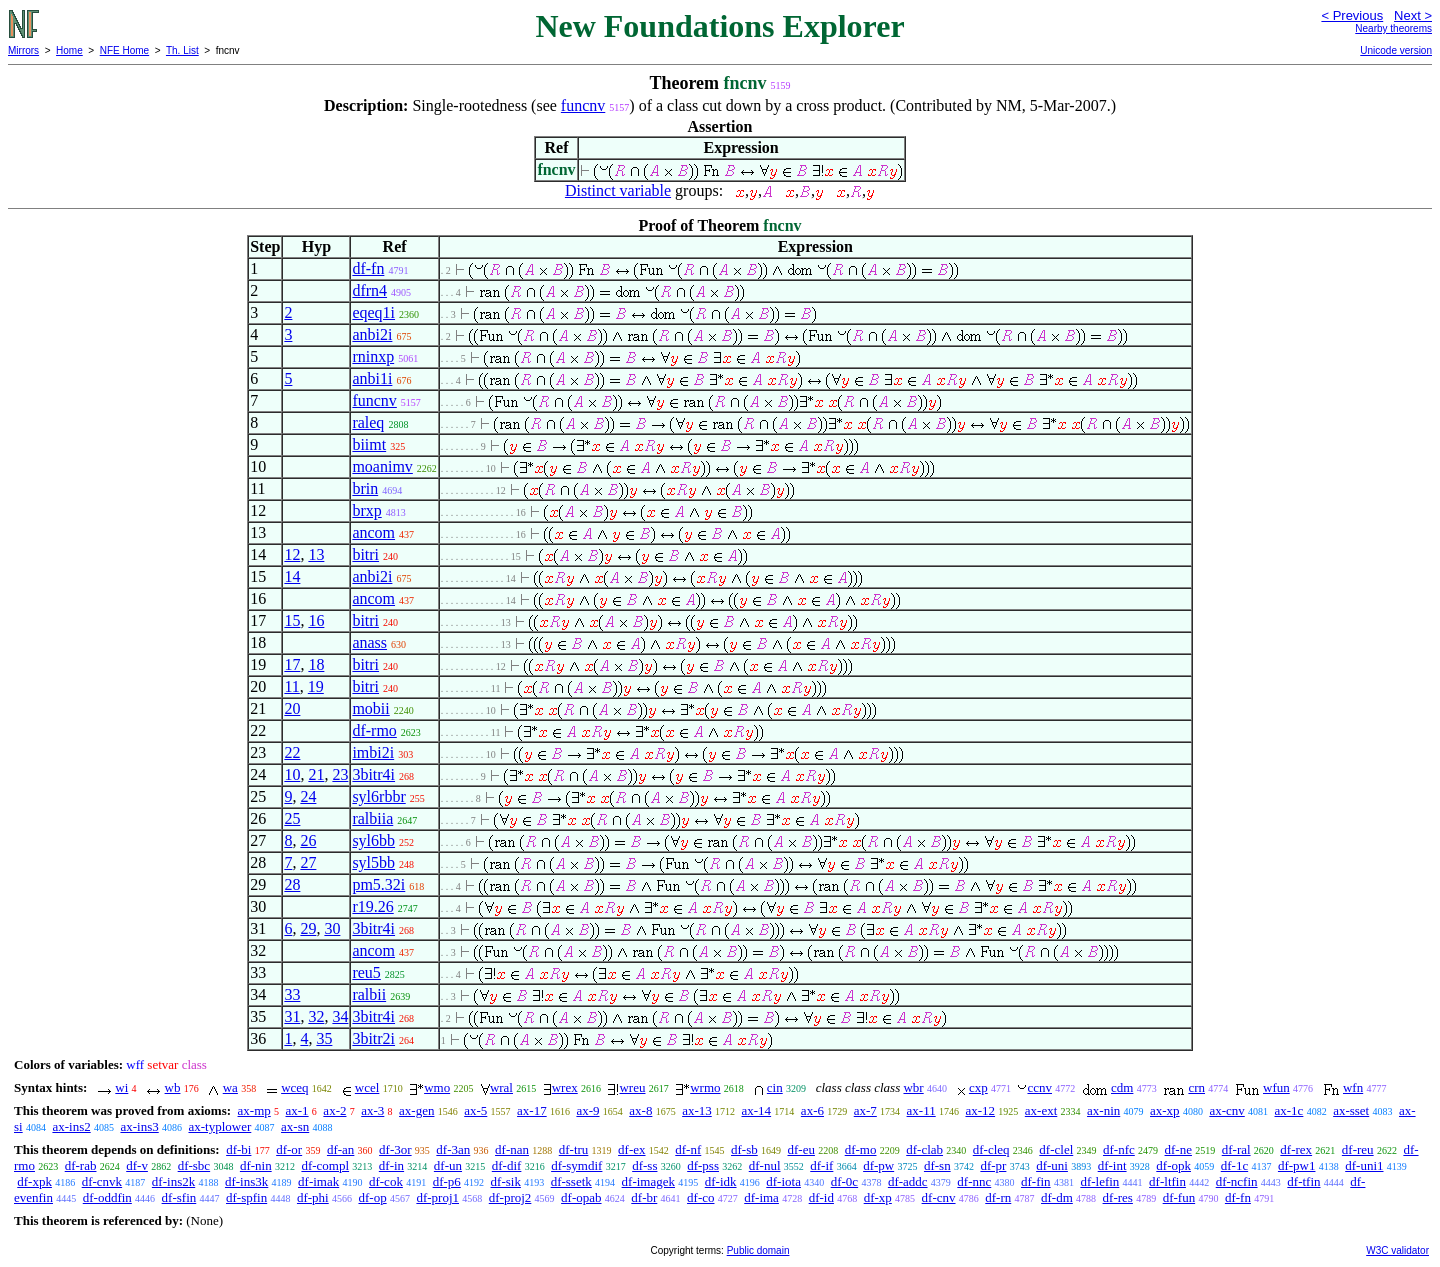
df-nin (256, 1165)
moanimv (382, 466)
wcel (367, 1087)
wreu (632, 1087)
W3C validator (1397, 1250)
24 (308, 796)
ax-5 (475, 1110)
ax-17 (532, 1110)
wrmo (705, 1087)
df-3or (395, 1149)
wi (121, 1087)
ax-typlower (219, 1126)
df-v (137, 1165)
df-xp (878, 1197)
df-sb (744, 1149)
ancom (373, 532)
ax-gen (416, 1110)
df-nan (512, 1149)
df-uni (1052, 1165)
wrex (565, 1087)
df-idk (721, 1181)
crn (1196, 1087)
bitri (365, 554)
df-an (340, 1149)
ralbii (369, 994)
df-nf (688, 1149)
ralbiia (372, 818)
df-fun (1179, 1197)
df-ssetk (571, 1181)
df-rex (1296, 1149)
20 (292, 708)
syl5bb (373, 862)
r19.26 (372, 906)
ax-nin (1103, 1110)
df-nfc (1119, 1149)
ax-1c (1289, 1110)
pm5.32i (378, 884)
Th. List (182, 50)
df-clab (924, 1149)
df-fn (368, 268)
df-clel (1056, 1149)
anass (369, 642)
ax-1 (297, 1110)
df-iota (783, 1181)
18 (316, 664)
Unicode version (1396, 50)
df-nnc (974, 1181)
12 (292, 554)
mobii (370, 708)
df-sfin (179, 1197)
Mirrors (23, 50)
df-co (700, 1197)
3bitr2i (373, 1038)
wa (230, 1087)
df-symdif (576, 1165)
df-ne (1178, 1149)
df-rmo (374, 730)
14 (292, 576)
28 (292, 884)
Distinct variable (618, 190)
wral (501, 1087)
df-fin (1036, 1181)
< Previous (1352, 15)
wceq (294, 1087)
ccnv (1039, 1087)
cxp (978, 1087)
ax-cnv (1226, 1110)
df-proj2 (510, 1197)
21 (316, 774)
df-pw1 (1297, 1165)
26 (308, 840)
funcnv (583, 105)
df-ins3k (246, 1181)
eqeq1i (373, 312)
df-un (448, 1165)
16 (316, 620)
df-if (821, 1165)
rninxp (373, 356)
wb (173, 1087)
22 (292, 752)
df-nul (765, 1165)
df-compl (325, 1165)
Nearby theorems (1393, 28)
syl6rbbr (378, 796)
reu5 (366, 972)
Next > (1413, 15)
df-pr (993, 1165)
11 (291, 686)
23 (340, 774)
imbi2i (373, 752)
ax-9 (587, 1110)
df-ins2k (173, 1181)
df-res (1118, 1197)
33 (292, 994)
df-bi (238, 1149)
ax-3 (372, 1110)
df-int (1112, 1165)
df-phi (313, 1197)
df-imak (318, 1181)
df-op (372, 1197)
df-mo (861, 1149)
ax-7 (865, 1110)
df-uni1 (1364, 1165)
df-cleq (991, 1149)
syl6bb (373, 840)
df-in (391, 1165)
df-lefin (1099, 1181)
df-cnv (939, 1197)
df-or (289, 1149)
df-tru (574, 1149)
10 (292, 774)
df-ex (631, 1149)
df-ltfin (1167, 1181)
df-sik (506, 1181)
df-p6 (447, 1181)
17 (292, 664)
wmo (437, 1087)
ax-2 (334, 1110)
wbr (913, 1087)
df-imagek (648, 1181)
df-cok (386, 1181)
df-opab (581, 1197)
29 (308, 928)
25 (292, 818)
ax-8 (640, 1110)
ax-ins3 (139, 1126)
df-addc (908, 1181)
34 (340, 1016)
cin (775, 1087)
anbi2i (372, 334)
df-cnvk (102, 1181)
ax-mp (254, 1110)
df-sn (937, 1165)
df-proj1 (437, 1197)
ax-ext (1041, 1110)
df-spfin (246, 1197)
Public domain (758, 1250)
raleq (368, 422)
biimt (369, 444)
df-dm (1057, 1197)
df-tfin (1303, 1181)
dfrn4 (369, 290)
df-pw (878, 1165)
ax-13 (697, 1110)
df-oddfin (107, 1197)
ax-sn (295, 1126)
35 (324, 1038)
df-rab (81, 1165)
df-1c (1234, 1165)
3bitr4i (373, 774)
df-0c (844, 1181)
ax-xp (1165, 1110)
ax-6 (812, 1110)
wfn (1353, 1087)
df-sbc (194, 1165)
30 (332, 928)
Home (69, 50)
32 (316, 1016)
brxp (366, 510)
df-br (644, 1197)
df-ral (1236, 1149)
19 (316, 686)
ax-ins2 (71, 1126)
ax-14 (757, 1110)
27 (308, 862)
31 (292, 1016)
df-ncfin (1237, 1181)
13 (316, 554)
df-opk (1173, 1165)
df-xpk (34, 1181)
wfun (1276, 1087)
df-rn (998, 1197)
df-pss (703, 1165)
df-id (821, 1197)
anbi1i (372, 378)
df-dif (507, 1165)
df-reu (1358, 1149)
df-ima (761, 1197)
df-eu (801, 1149)
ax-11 (921, 1110)
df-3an (453, 1149)
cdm (1122, 1087)
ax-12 (980, 1110)
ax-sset (1351, 1110)
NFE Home (124, 50)
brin (365, 488)
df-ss (644, 1165)
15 (292, 620)
